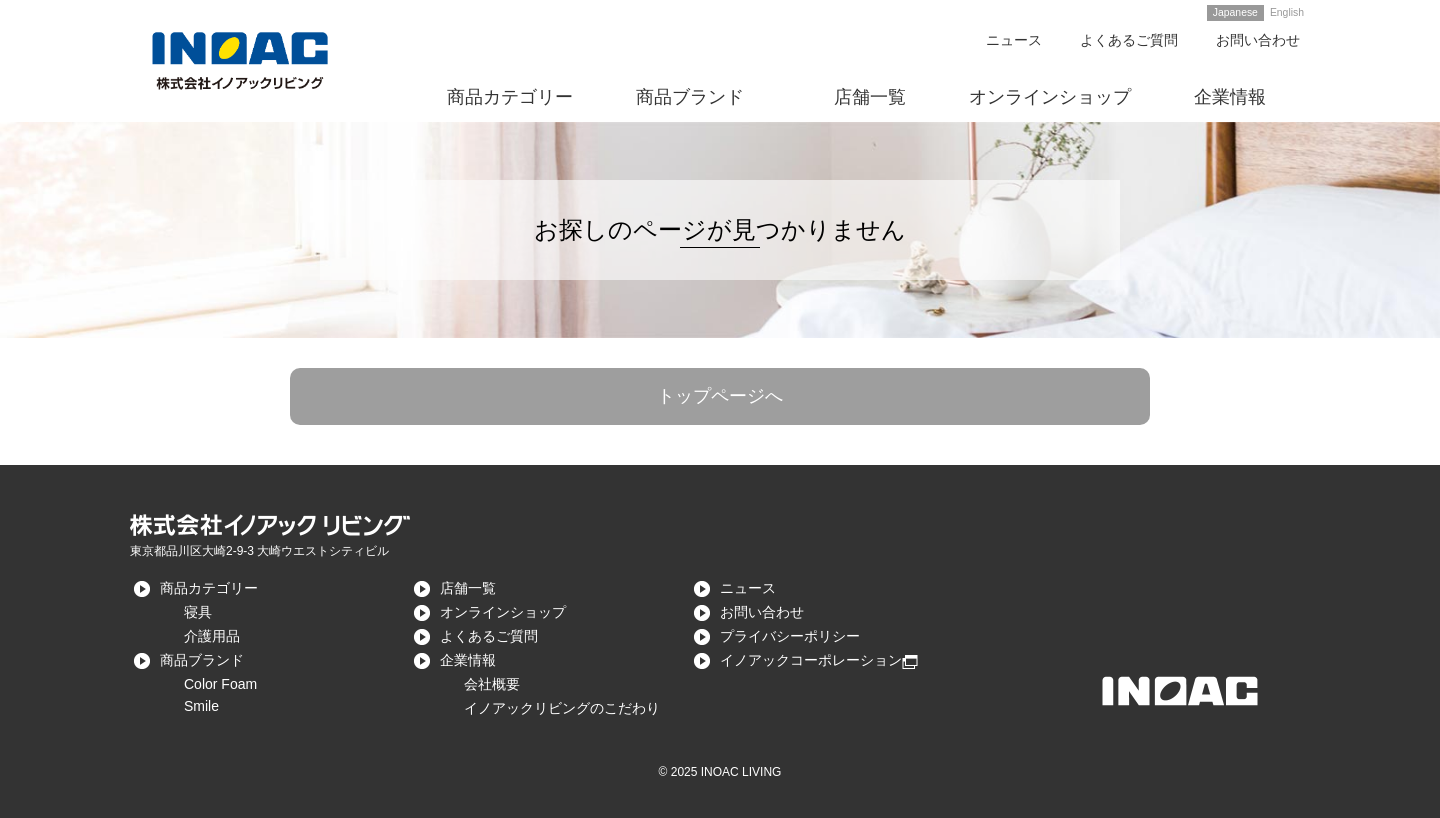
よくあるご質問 (1129, 40)
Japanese (1235, 12)
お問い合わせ (1258, 40)
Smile (201, 706)
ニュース (1014, 40)
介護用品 (212, 636)
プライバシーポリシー (790, 636)
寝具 (198, 612)
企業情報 (468, 660)
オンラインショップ (503, 612)
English (1287, 12)
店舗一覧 (468, 588)
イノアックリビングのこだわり (562, 708)
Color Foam (220, 684)
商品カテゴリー (209, 588)
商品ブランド (202, 660)
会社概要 (492, 684)
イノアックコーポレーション (811, 660)
